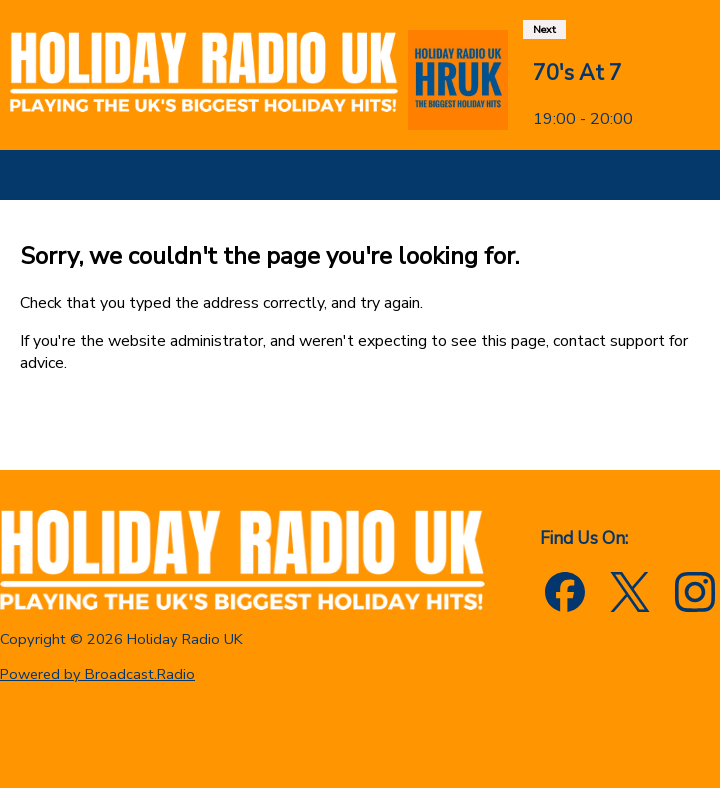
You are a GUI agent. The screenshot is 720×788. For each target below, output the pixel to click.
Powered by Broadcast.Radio (97, 674)
